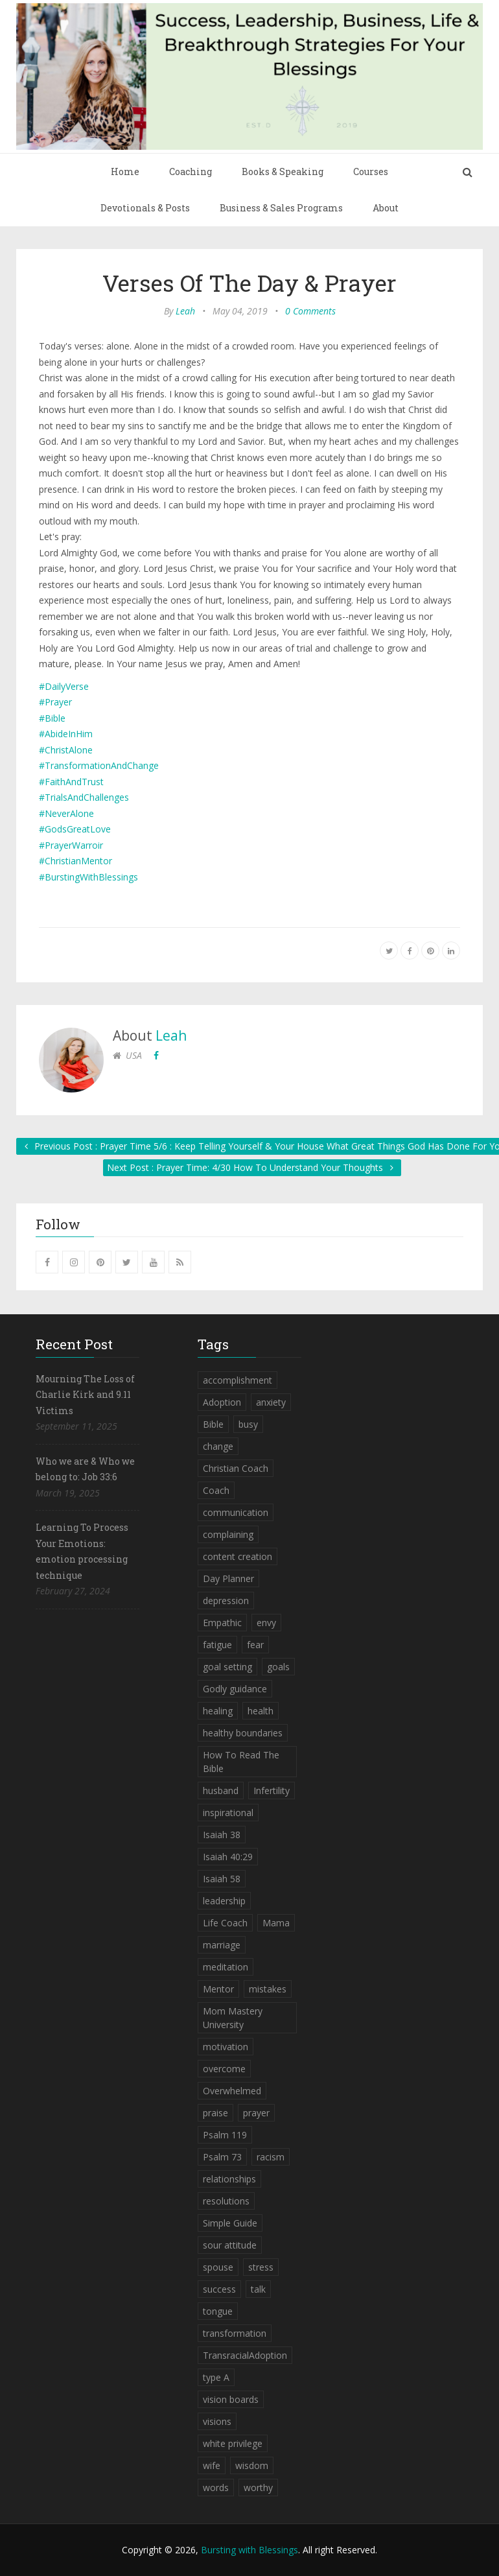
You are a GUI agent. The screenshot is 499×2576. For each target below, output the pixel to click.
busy (248, 1424)
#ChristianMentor (75, 861)
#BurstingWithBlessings (88, 877)
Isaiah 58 (221, 1879)
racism (270, 2157)
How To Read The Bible (241, 1762)
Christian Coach (235, 1468)
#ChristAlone (66, 750)
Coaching (190, 171)
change (218, 1446)
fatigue (217, 1644)
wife (211, 2465)
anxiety (271, 1402)
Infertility (271, 1790)
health (260, 1711)
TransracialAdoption (245, 2355)
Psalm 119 (225, 2135)
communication (235, 1512)
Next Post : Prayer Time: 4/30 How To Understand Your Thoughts (252, 1167)
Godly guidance (235, 1689)
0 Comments (310, 311)
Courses (370, 171)
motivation (225, 2046)
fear (255, 1644)
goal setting (227, 1666)
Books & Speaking (282, 171)
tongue (218, 2311)
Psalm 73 (222, 2157)
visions (217, 2421)
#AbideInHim (66, 733)
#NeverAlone (66, 813)
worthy (258, 2487)
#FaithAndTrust (71, 781)
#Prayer (55, 702)
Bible (213, 1424)
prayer (256, 2113)
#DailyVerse (64, 686)
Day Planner (228, 1578)
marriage (221, 1945)
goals (278, 1666)
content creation (237, 1556)
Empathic (222, 1622)
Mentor (218, 1989)
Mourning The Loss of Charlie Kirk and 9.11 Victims (85, 1395)
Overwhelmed (232, 2091)
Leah (185, 311)
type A (216, 2377)
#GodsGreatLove (75, 829)
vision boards (231, 2399)
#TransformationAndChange (99, 765)
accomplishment (237, 1380)
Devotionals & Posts (145, 208)
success (219, 2289)
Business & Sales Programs (281, 208)
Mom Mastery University (232, 2018)
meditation (225, 1967)
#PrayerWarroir (71, 845)
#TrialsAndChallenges (84, 797)
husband (220, 1790)
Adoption (222, 1402)
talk (258, 2289)
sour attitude (230, 2245)
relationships (229, 2179)
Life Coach (225, 1923)
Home (125, 171)
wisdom (251, 2465)
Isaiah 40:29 (228, 1856)
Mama (276, 1923)
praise (215, 2113)
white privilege (232, 2443)
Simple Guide (230, 2223)
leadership (224, 1901)
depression (226, 1600)
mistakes (267, 1989)
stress (260, 2267)
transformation (234, 2333)
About (386, 208)
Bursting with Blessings (249, 2550)
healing (218, 1711)
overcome (224, 2068)
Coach (216, 1490)
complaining (228, 1534)
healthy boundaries (243, 1733)
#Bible (52, 718)
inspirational (228, 1812)
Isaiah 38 (221, 1834)
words (216, 2487)
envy (266, 1622)
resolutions (226, 2201)
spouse (218, 2267)
